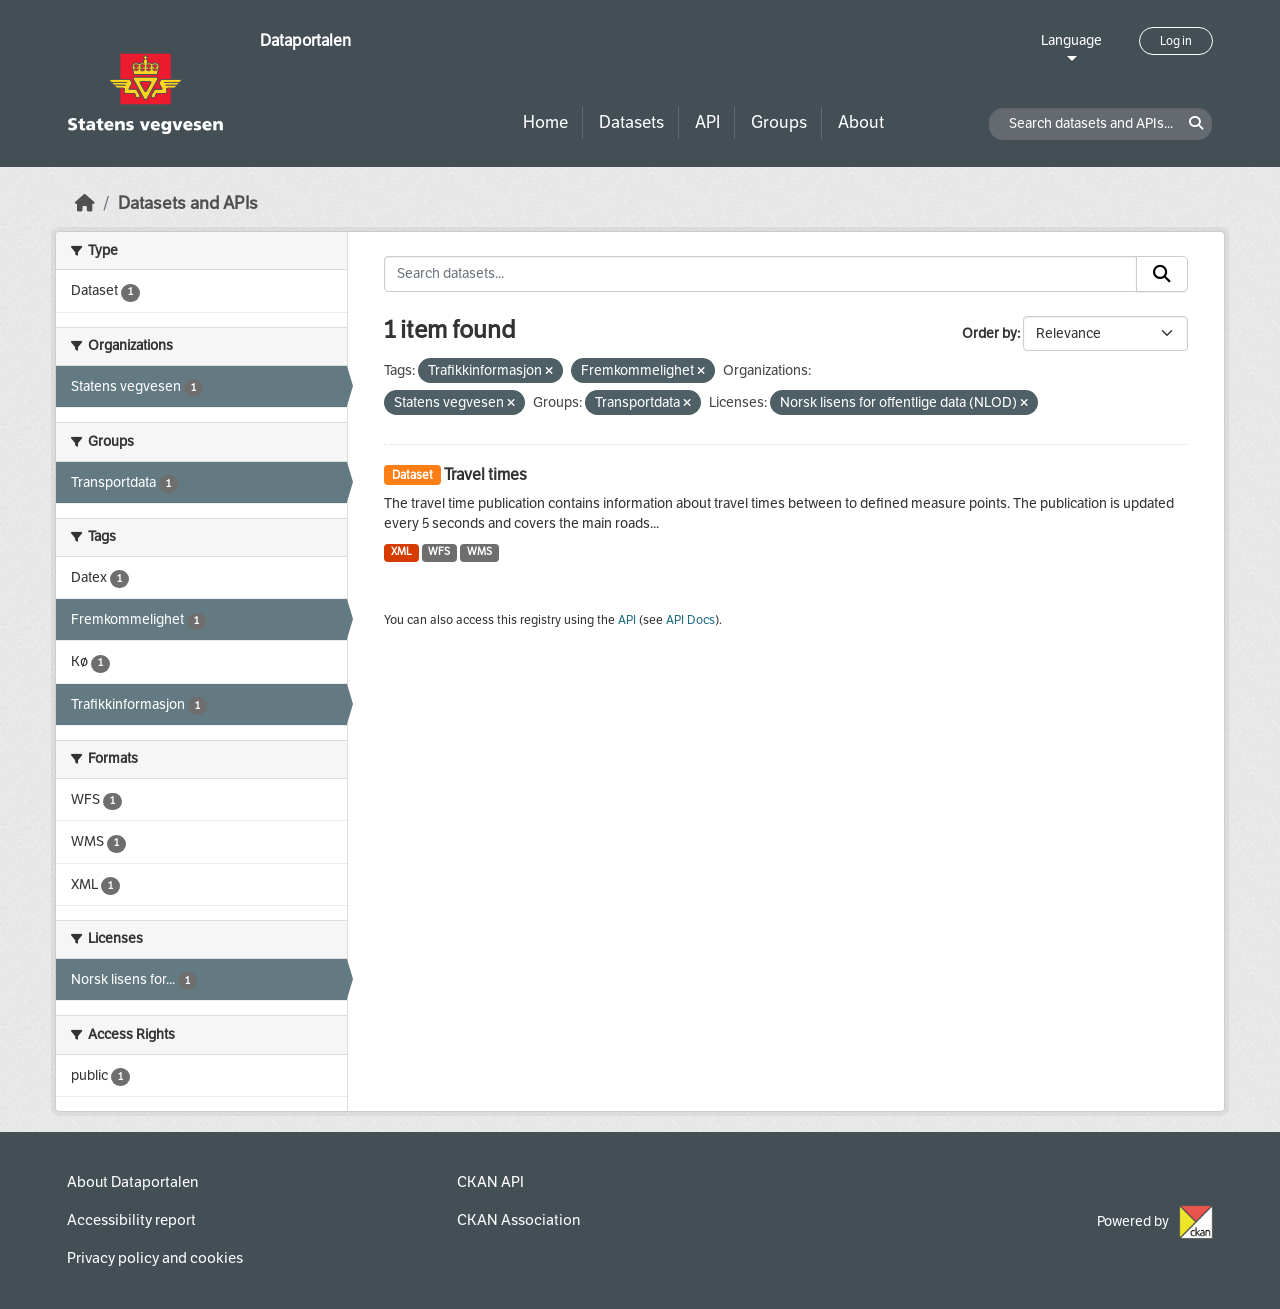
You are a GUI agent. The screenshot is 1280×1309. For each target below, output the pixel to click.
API (707, 122)
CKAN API (490, 1182)
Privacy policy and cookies (155, 1258)
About (861, 122)
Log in (1176, 41)
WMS (479, 551)
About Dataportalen (132, 1182)
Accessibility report (131, 1220)
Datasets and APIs (188, 203)
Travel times (485, 474)
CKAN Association (518, 1220)
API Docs (690, 620)
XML (401, 551)
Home (545, 122)
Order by (989, 333)
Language (1071, 40)
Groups (779, 122)
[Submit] (1162, 274)
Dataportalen (305, 40)
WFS (439, 551)
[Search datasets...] (760, 274)
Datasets (631, 122)
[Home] (85, 203)
